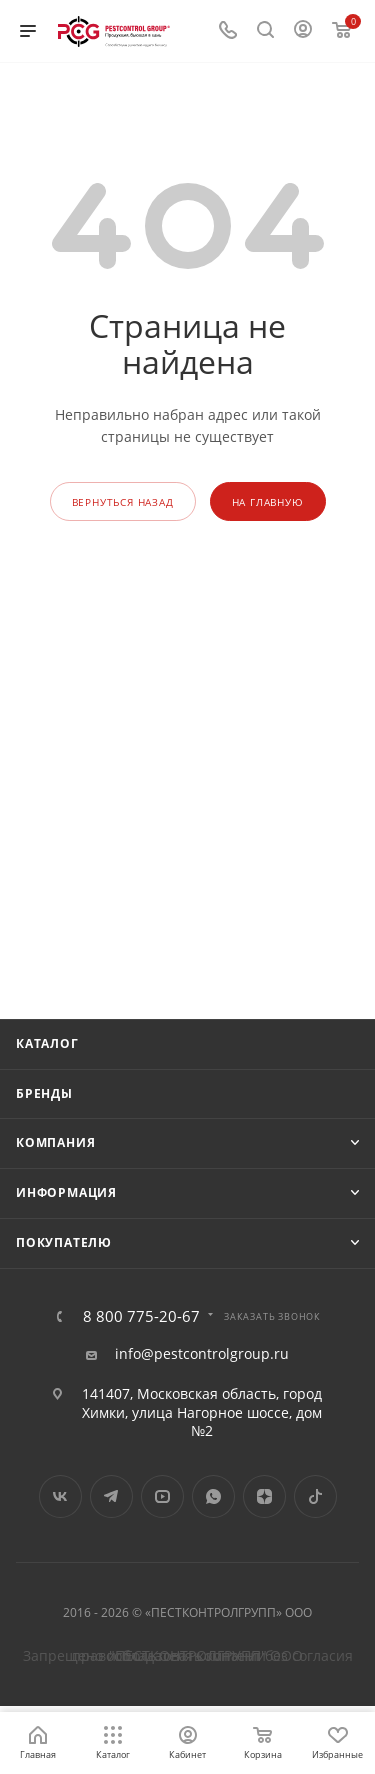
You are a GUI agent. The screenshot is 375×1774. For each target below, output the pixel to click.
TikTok (315, 1496)
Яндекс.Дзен (264, 1496)
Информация (66, 1192)
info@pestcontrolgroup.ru (202, 1354)
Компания (55, 1142)
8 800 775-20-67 (141, 1316)
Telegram (111, 1496)
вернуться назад (123, 502)
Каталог (47, 1043)
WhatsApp (213, 1496)
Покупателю (64, 1242)
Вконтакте (60, 1496)
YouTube (162, 1496)
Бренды (44, 1093)
